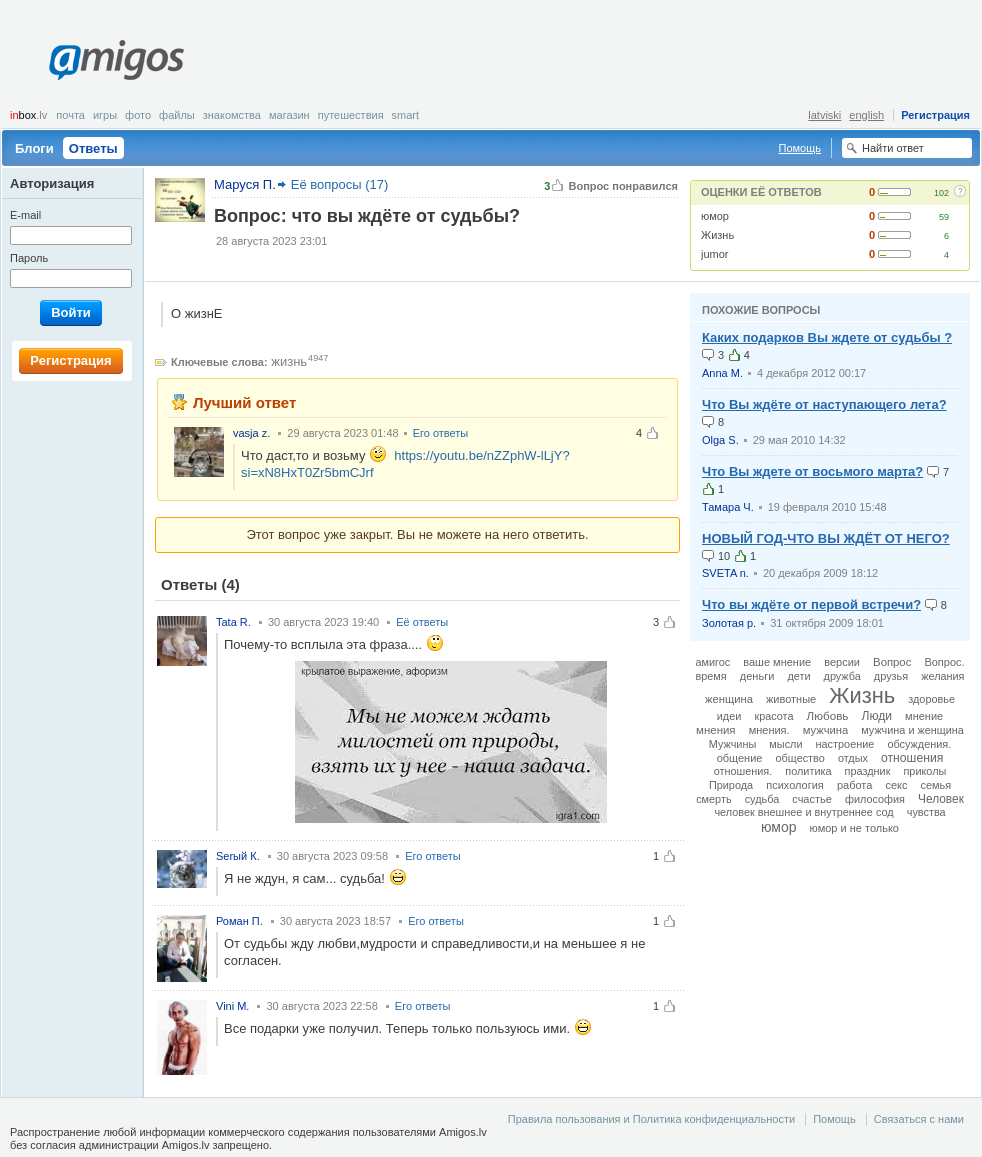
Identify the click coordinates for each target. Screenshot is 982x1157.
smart (406, 115)
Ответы (93, 148)
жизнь (289, 361)
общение (740, 758)
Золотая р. (729, 623)
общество (800, 758)
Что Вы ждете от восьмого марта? (812, 471)
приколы (924, 771)
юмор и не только (854, 828)
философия (875, 799)
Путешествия (351, 115)
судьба (762, 799)
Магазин (289, 115)
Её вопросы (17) (340, 184)
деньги (757, 676)
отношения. (743, 771)
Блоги (34, 148)
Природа (731, 785)
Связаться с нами (919, 1119)
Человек (941, 799)
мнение (924, 716)
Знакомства (232, 115)
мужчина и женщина (912, 730)
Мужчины (732, 744)
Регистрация (935, 115)
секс (896, 785)
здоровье (931, 699)
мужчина (826, 730)
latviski (824, 115)
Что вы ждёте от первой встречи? (811, 604)
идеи (729, 716)
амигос (712, 662)
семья (936, 785)
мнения (715, 730)
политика (808, 771)
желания (942, 676)
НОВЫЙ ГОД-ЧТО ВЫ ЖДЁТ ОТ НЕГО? (826, 538)
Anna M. (722, 373)
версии (842, 662)
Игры (105, 115)
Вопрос (892, 662)
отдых (853, 758)
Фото (138, 115)
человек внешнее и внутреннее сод (803, 812)
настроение (845, 744)
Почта (70, 115)
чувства (926, 812)
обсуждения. (919, 744)
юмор (715, 216)
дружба (842, 676)
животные (791, 699)
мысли (785, 744)
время (711, 676)
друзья (891, 676)
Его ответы (441, 433)
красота (773, 716)
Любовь (828, 715)
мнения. (769, 730)
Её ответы (422, 622)
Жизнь (717, 235)
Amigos (116, 60)
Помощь (800, 148)
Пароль (29, 258)
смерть (713, 799)
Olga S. (720, 440)
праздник (868, 771)
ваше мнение (777, 662)
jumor (715, 254)
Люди (876, 716)
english (866, 115)
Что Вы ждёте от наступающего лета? (824, 404)
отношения (912, 758)
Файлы (177, 115)
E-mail (25, 215)
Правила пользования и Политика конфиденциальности (651, 1119)
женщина (729, 699)
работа (854, 785)
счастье (812, 799)
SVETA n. (725, 573)
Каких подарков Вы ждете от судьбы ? (827, 337)
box (28, 115)
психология (795, 785)
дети (798, 676)
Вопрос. (944, 662)
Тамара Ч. (728, 507)
